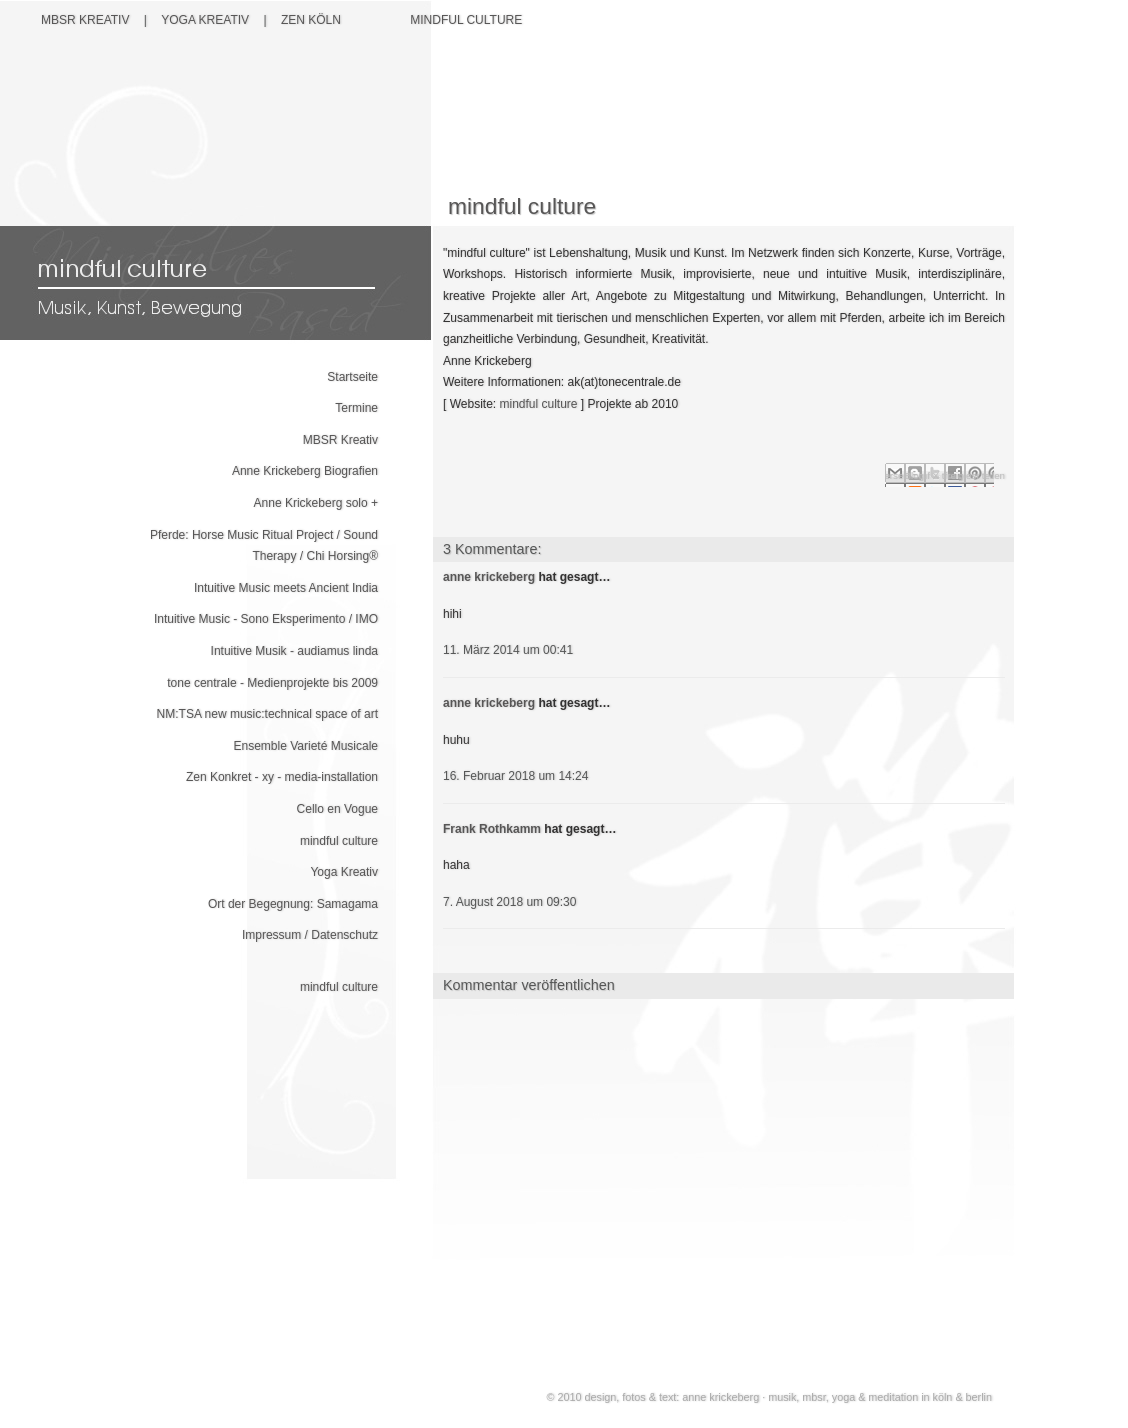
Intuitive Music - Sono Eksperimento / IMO (266, 619)
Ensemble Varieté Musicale (305, 746)
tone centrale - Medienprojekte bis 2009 (272, 683)
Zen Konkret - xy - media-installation (282, 777)
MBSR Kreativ (85, 20)
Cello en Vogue (337, 809)
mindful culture (339, 841)
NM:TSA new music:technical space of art (267, 714)
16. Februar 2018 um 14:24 (515, 776)
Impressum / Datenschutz (310, 935)
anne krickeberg (489, 577)
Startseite (352, 377)
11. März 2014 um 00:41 (508, 650)
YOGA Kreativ (205, 20)
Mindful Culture (466, 20)
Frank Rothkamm (492, 829)
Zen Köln (311, 20)
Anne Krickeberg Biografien (305, 471)
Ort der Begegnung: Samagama (293, 904)
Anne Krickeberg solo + (316, 503)
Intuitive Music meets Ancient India (286, 588)
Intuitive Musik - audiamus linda (294, 651)
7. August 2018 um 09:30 (509, 902)
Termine (356, 408)
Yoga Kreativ (344, 872)
